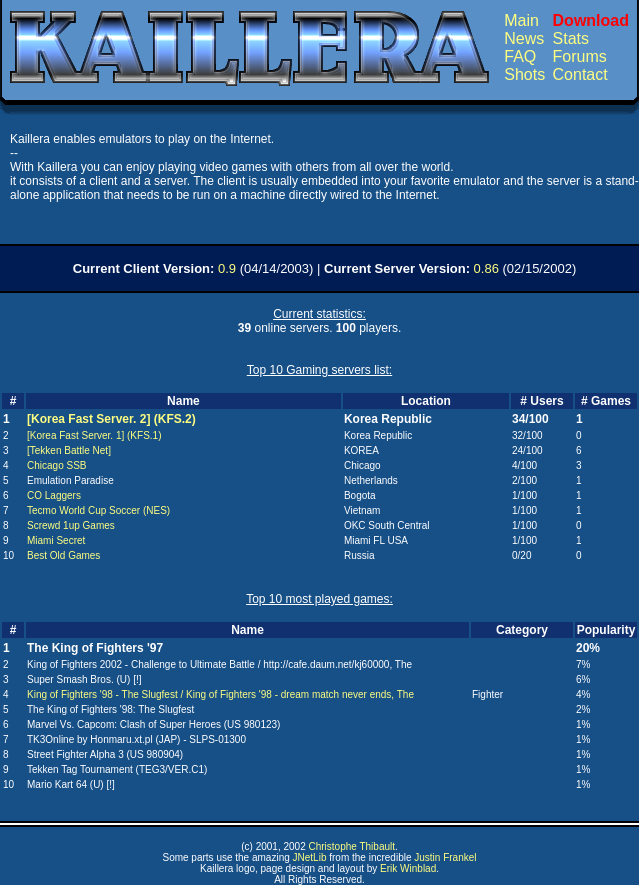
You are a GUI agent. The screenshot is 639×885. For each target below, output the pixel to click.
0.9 (227, 268)
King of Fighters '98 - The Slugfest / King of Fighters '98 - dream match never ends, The (220, 694)
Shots (524, 74)
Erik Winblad (408, 868)
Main (521, 20)
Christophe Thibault (351, 846)
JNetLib (310, 857)
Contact (580, 74)
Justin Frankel (445, 857)
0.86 (486, 268)
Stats (571, 38)
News (524, 38)
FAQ (520, 56)
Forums (580, 56)
